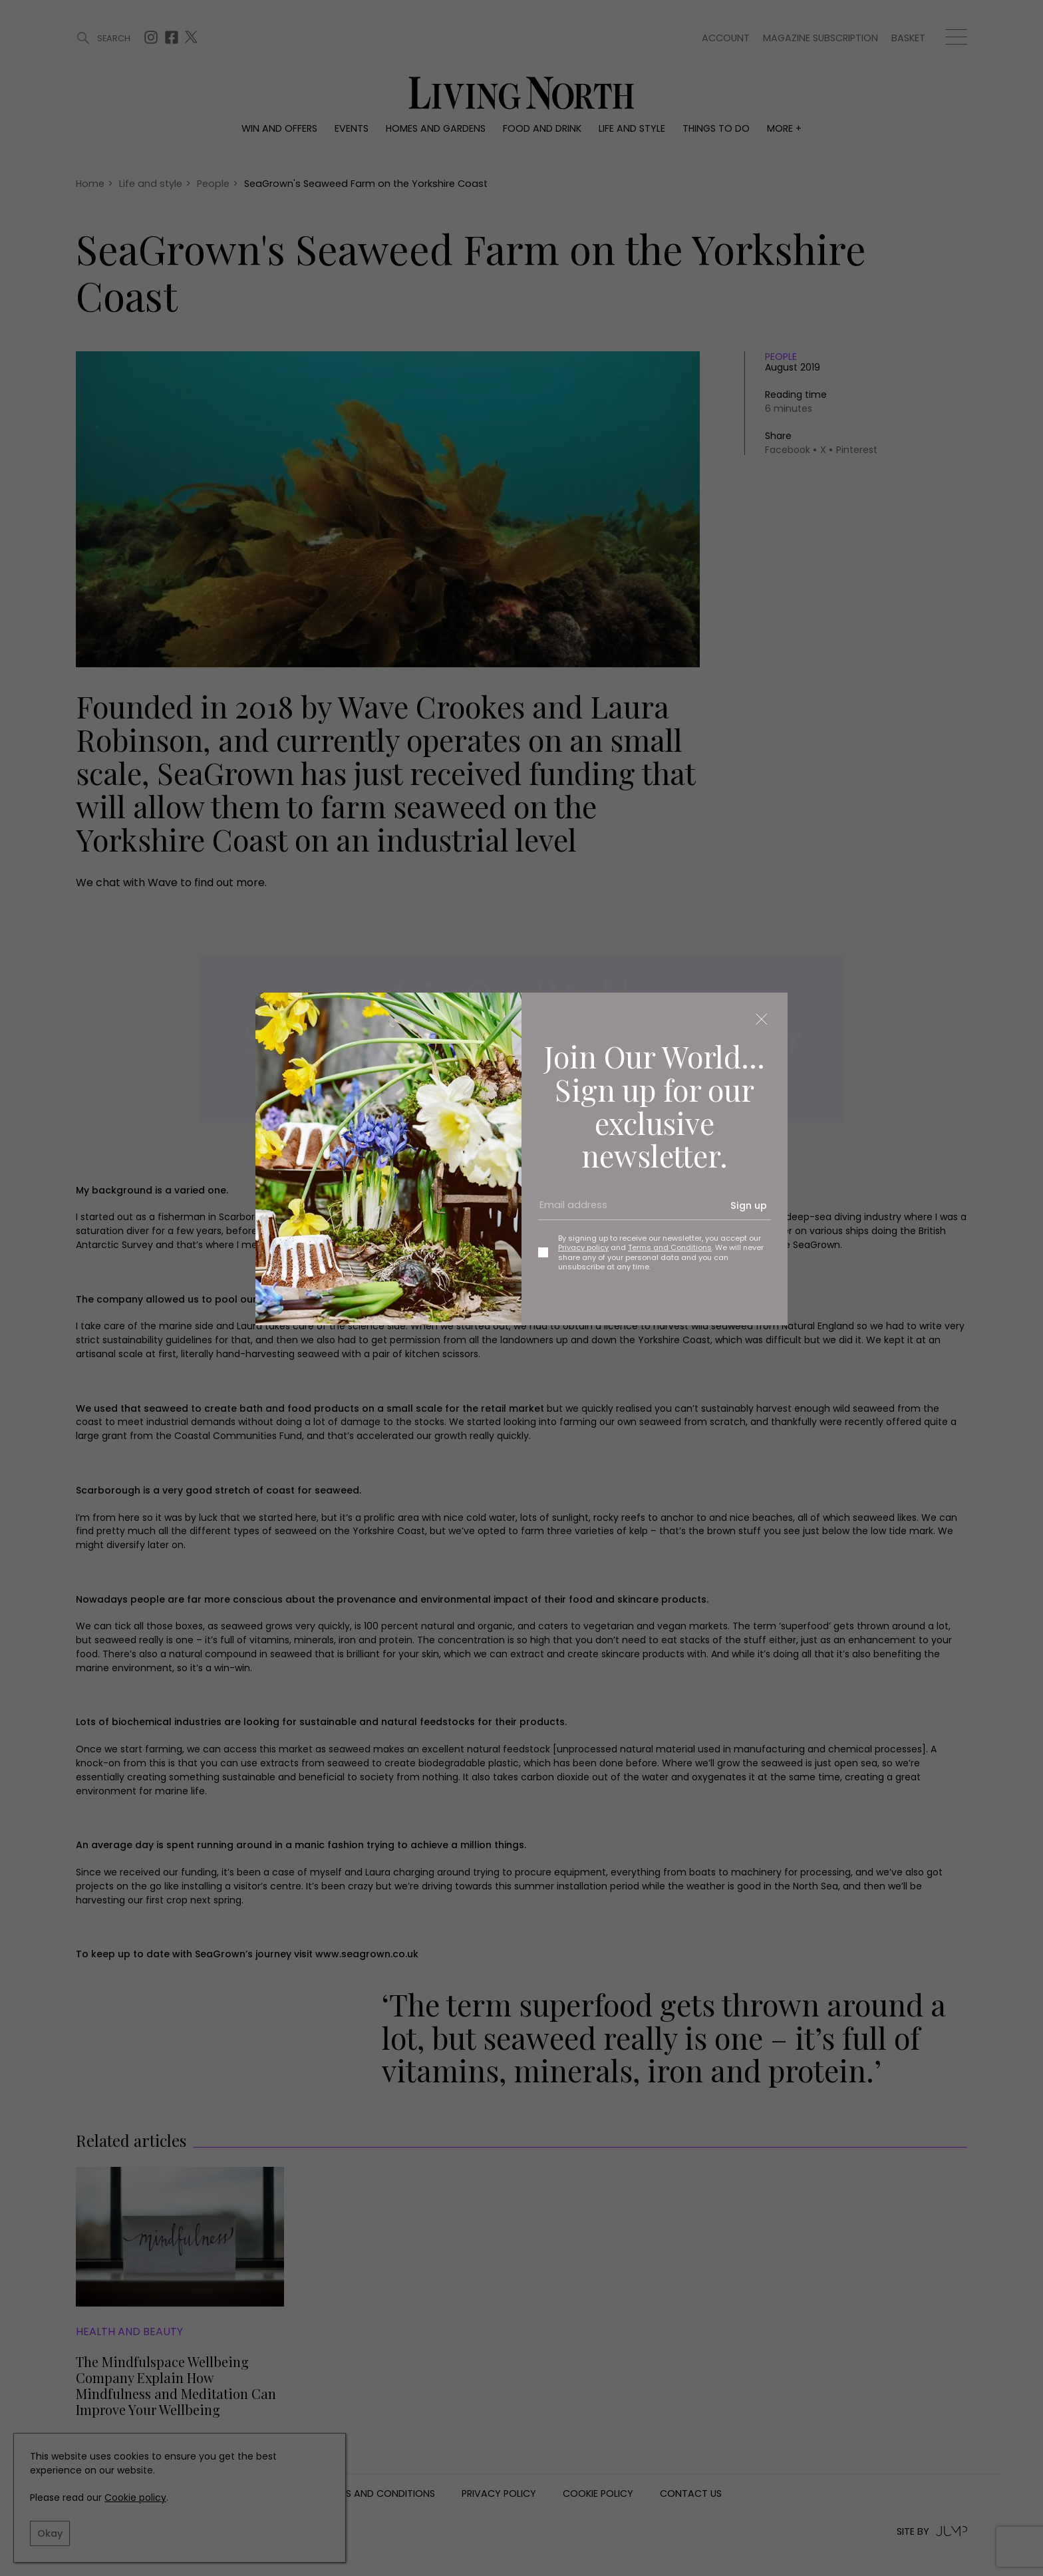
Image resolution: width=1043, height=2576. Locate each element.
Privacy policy (583, 1247)
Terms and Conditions (670, 1247)
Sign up (748, 1205)
